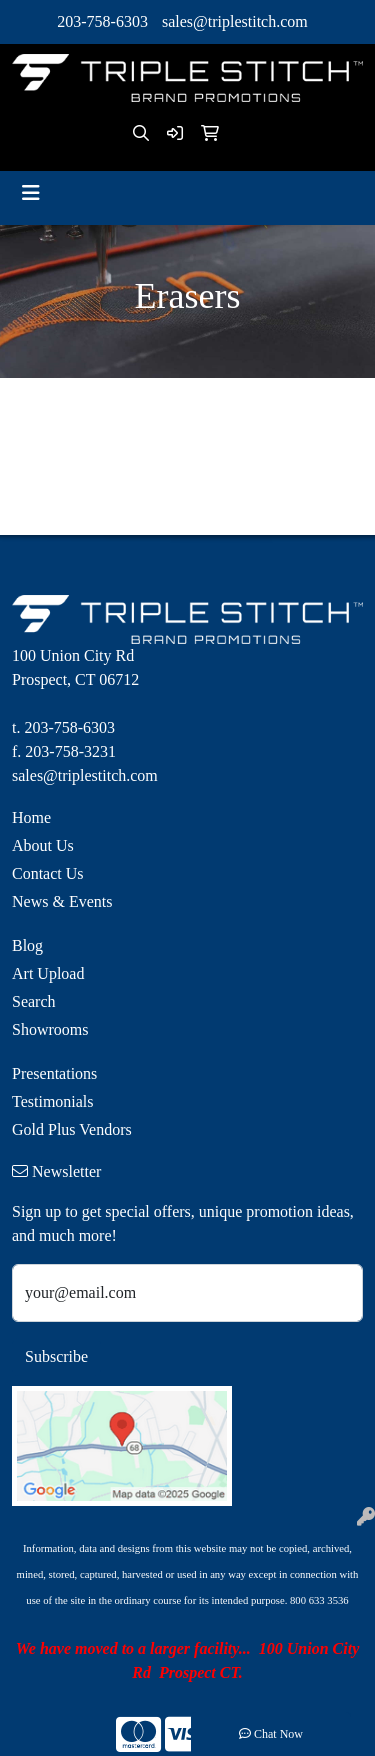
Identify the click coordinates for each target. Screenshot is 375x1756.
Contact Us (48, 873)
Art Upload (48, 973)
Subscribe (56, 1356)
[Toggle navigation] (31, 193)
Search (34, 1001)
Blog (27, 945)
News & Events (62, 901)
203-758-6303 (102, 21)
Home (31, 817)
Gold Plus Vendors (72, 1129)
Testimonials (53, 1101)
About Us (43, 845)
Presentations (54, 1073)
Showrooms (50, 1029)
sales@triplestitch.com (235, 21)
